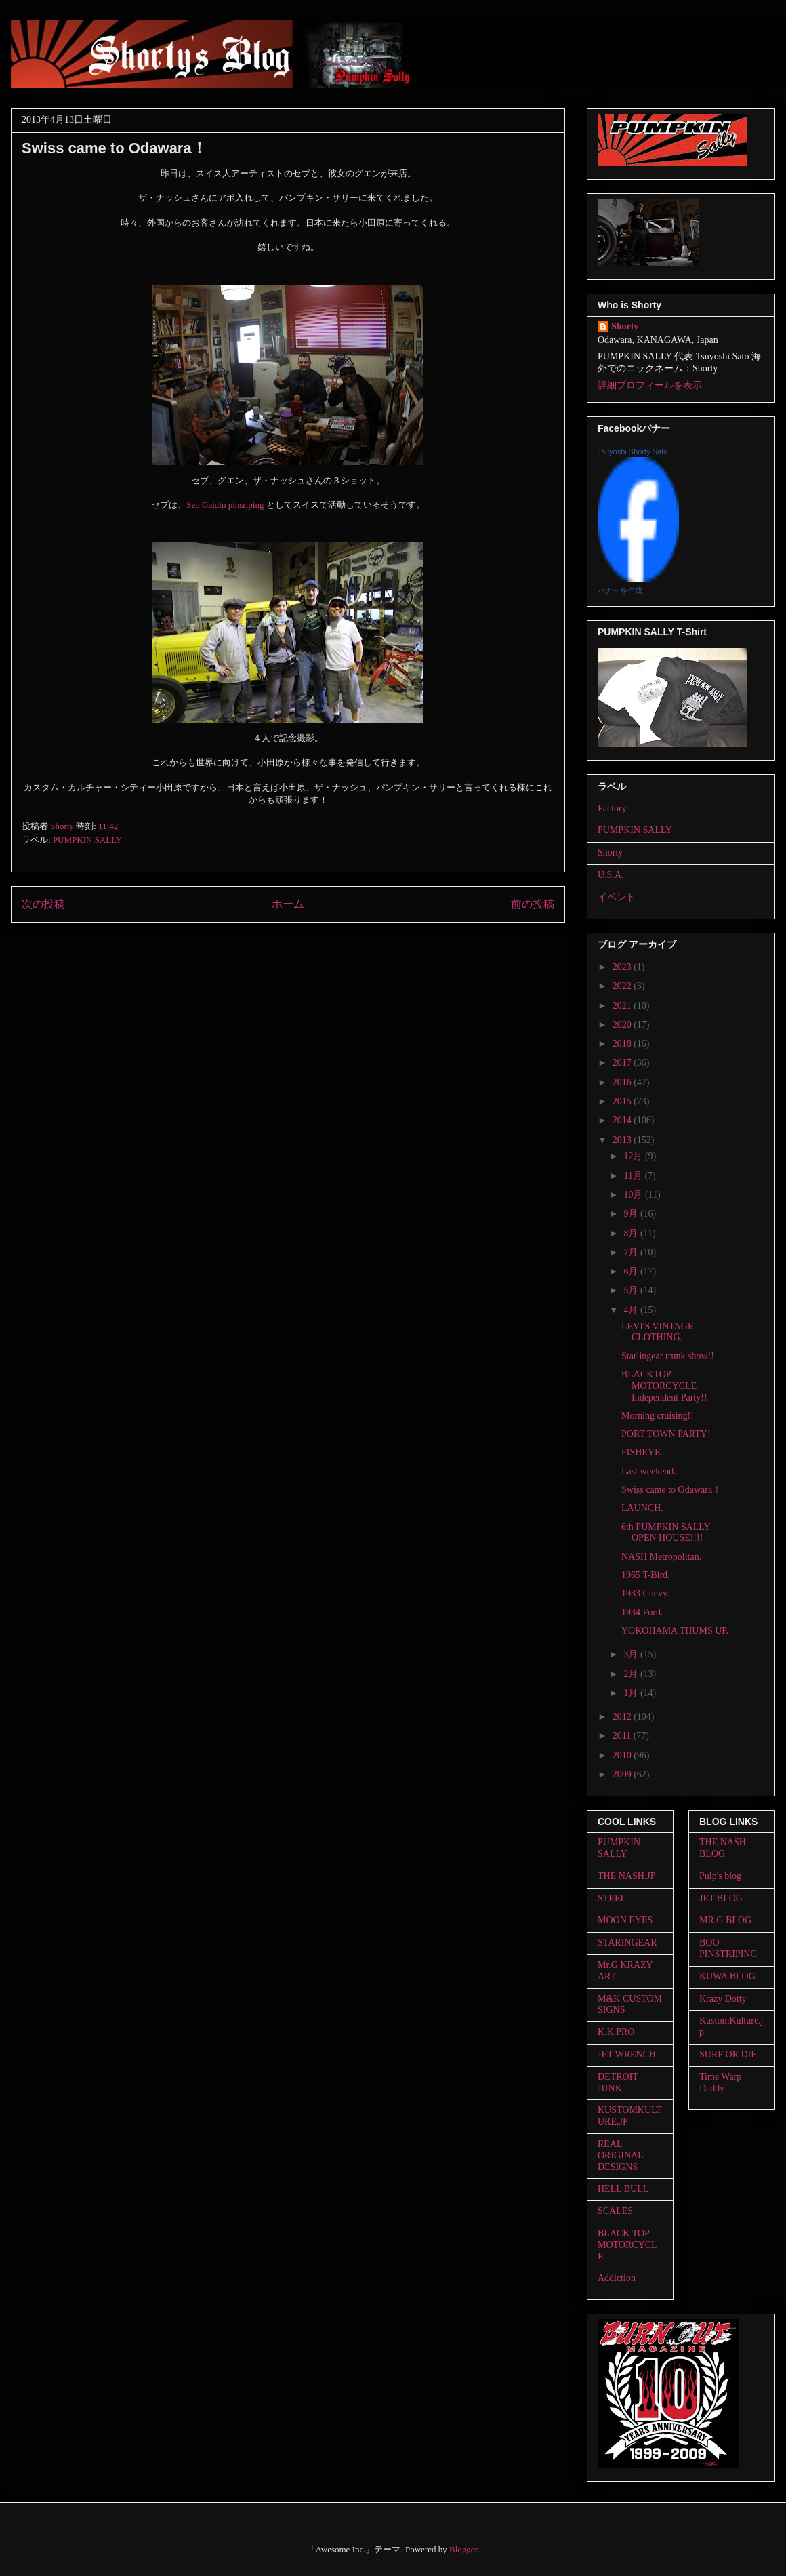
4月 (631, 1310)
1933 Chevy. (645, 1593)
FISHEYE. (642, 1452)
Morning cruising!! (657, 1416)
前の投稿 (532, 904)
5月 (631, 1290)
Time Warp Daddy (720, 2082)
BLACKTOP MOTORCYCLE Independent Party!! (664, 1386)
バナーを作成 (620, 590)
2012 (623, 1717)
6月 (631, 1271)
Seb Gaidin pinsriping (226, 505)
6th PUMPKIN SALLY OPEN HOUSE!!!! (665, 1533)
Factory (612, 808)
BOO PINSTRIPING (728, 1948)
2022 (623, 986)
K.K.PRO (616, 2032)
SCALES (615, 2211)
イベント (617, 897)
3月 (631, 1654)
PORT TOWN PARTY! (666, 1434)
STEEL (612, 1898)
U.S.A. (611, 875)
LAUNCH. (642, 1508)
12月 (634, 1156)
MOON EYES (625, 1920)
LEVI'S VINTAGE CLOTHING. (657, 1332)
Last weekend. (648, 1471)
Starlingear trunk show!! (667, 1356)
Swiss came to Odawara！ (671, 1490)
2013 (623, 1140)
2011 (623, 1736)
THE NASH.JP (627, 1876)
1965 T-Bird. (645, 1575)
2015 (623, 1101)
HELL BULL (623, 2188)
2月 (631, 1674)
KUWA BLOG (727, 1976)
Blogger (463, 2549)
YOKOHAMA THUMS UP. (674, 1631)
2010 (623, 1755)
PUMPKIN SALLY (87, 839)
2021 (623, 1006)
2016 (623, 1082)
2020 (623, 1025)
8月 (631, 1233)
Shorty (624, 326)
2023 (623, 967)
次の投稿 (43, 904)
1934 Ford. (642, 1612)
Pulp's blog (720, 1876)
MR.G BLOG (725, 1920)
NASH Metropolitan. (661, 1557)
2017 (623, 1063)
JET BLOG (721, 1898)
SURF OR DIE (728, 2054)
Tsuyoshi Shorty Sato (632, 451)
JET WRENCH (627, 2054)
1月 (631, 1693)
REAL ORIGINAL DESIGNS (620, 2155)
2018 (623, 1044)
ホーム (288, 904)
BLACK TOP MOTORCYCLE (627, 2244)
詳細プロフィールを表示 (650, 385)
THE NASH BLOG (722, 1848)
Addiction (617, 2278)
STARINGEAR (627, 1942)
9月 (631, 1214)
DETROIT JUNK (618, 2082)
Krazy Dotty (723, 1999)
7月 (631, 1252)
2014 (623, 1120)
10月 (634, 1195)
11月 (633, 1176)
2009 (623, 1774)
